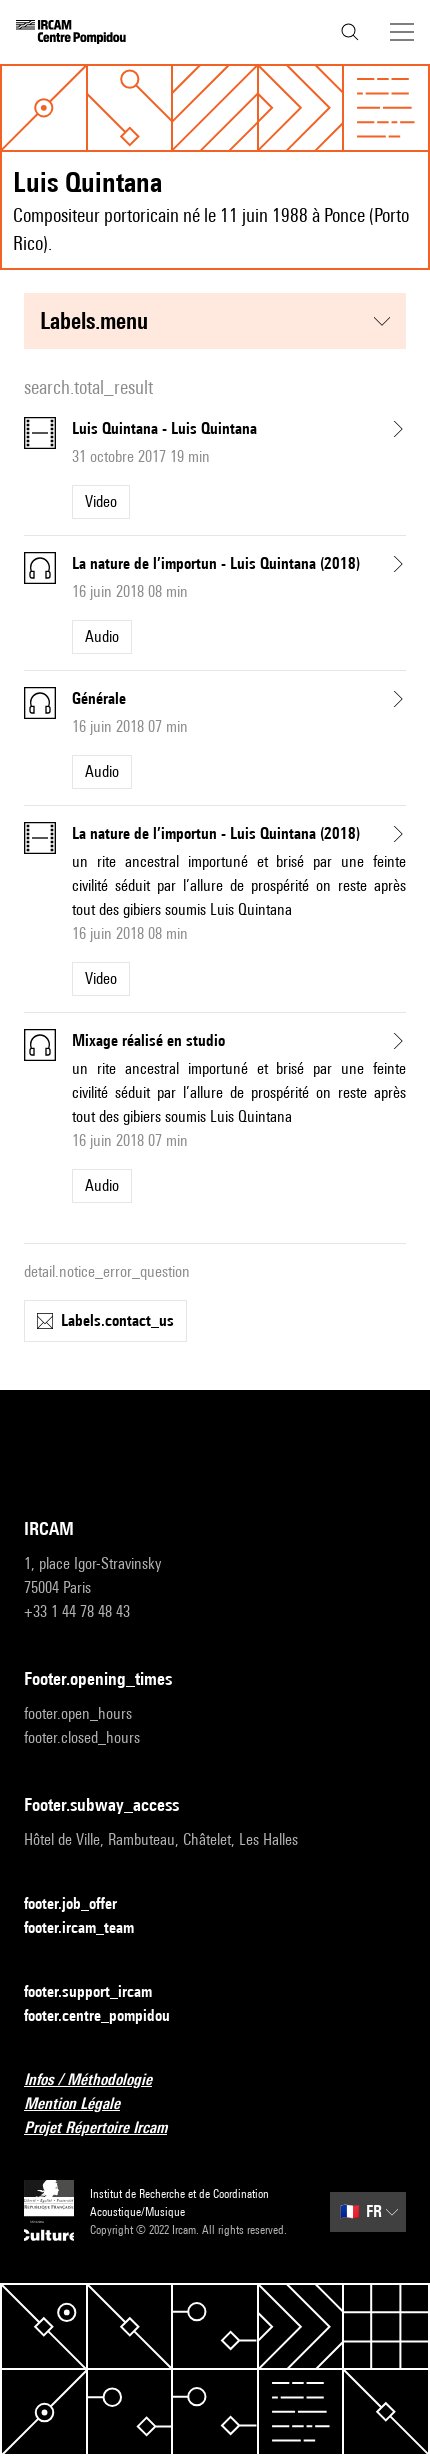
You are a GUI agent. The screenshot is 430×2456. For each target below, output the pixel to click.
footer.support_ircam (100, 1992)
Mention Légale (84, 2104)
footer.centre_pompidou (109, 2016)
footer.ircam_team (91, 1928)
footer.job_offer (82, 1904)
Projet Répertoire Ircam (107, 2128)
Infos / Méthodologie (100, 2080)
